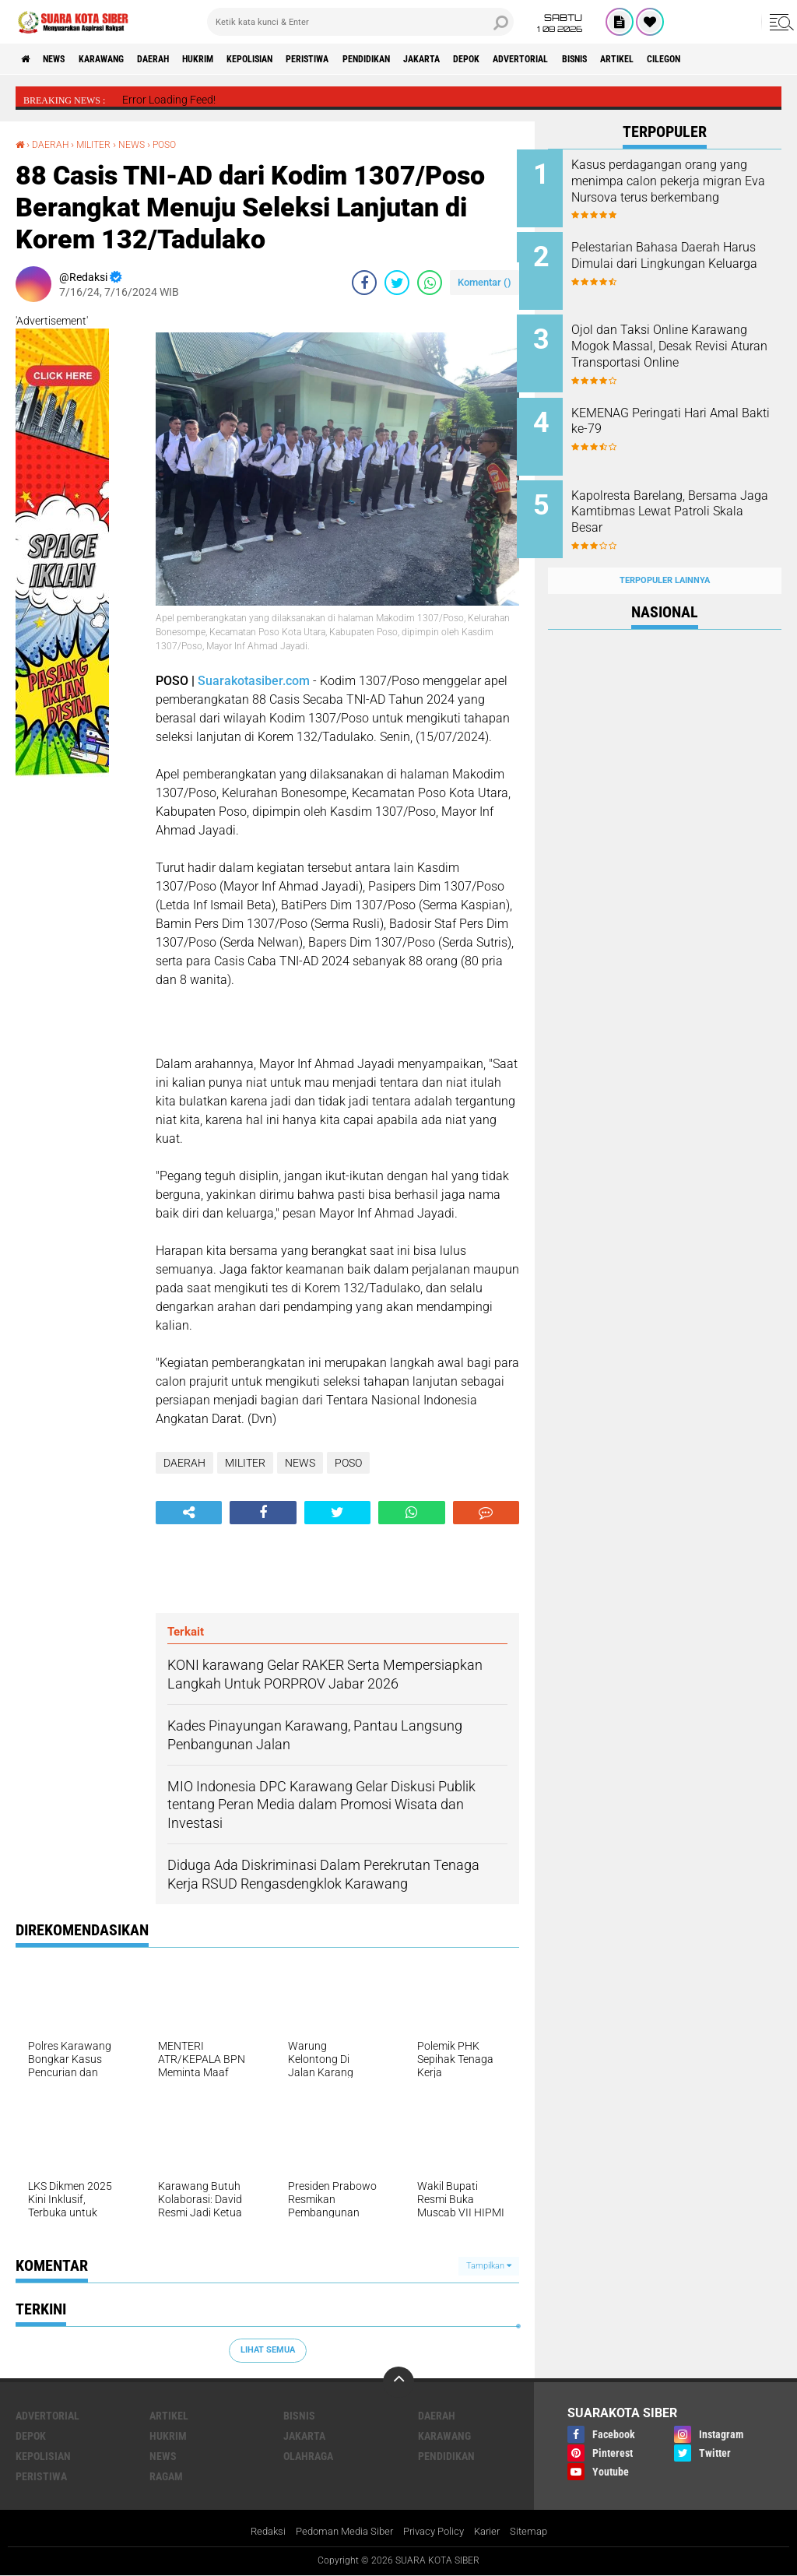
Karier (493, 2532)
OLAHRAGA (308, 2456)
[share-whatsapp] (429, 282)
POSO (183, 144)
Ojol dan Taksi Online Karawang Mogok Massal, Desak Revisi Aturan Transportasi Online (674, 346)
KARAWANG (123, 59)
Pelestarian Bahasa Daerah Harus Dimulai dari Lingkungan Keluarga (676, 259)
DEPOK (570, 59)
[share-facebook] (364, 282)
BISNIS (701, 59)
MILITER (103, 144)
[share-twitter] (396, 282)
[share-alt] (189, 1511)
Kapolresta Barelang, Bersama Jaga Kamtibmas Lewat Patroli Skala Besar (685, 495)
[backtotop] (398, 2382)
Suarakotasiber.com (254, 680)
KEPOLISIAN (305, 59)
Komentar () (484, 282)
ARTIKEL (754, 59)
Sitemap (538, 2532)
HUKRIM (241, 59)
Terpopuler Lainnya (665, 555)
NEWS (65, 59)
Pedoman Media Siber (339, 2532)
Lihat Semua (268, 2350)
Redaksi (258, 2532)
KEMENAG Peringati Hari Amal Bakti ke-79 (686, 408)
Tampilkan (488, 2265)
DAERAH (186, 59)
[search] (360, 22)
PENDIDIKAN (448, 59)
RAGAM (166, 2476)
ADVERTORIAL (635, 59)
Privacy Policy (435, 2532)
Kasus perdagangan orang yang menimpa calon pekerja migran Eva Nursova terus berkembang (681, 188)
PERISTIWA (376, 59)
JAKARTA (516, 59)
